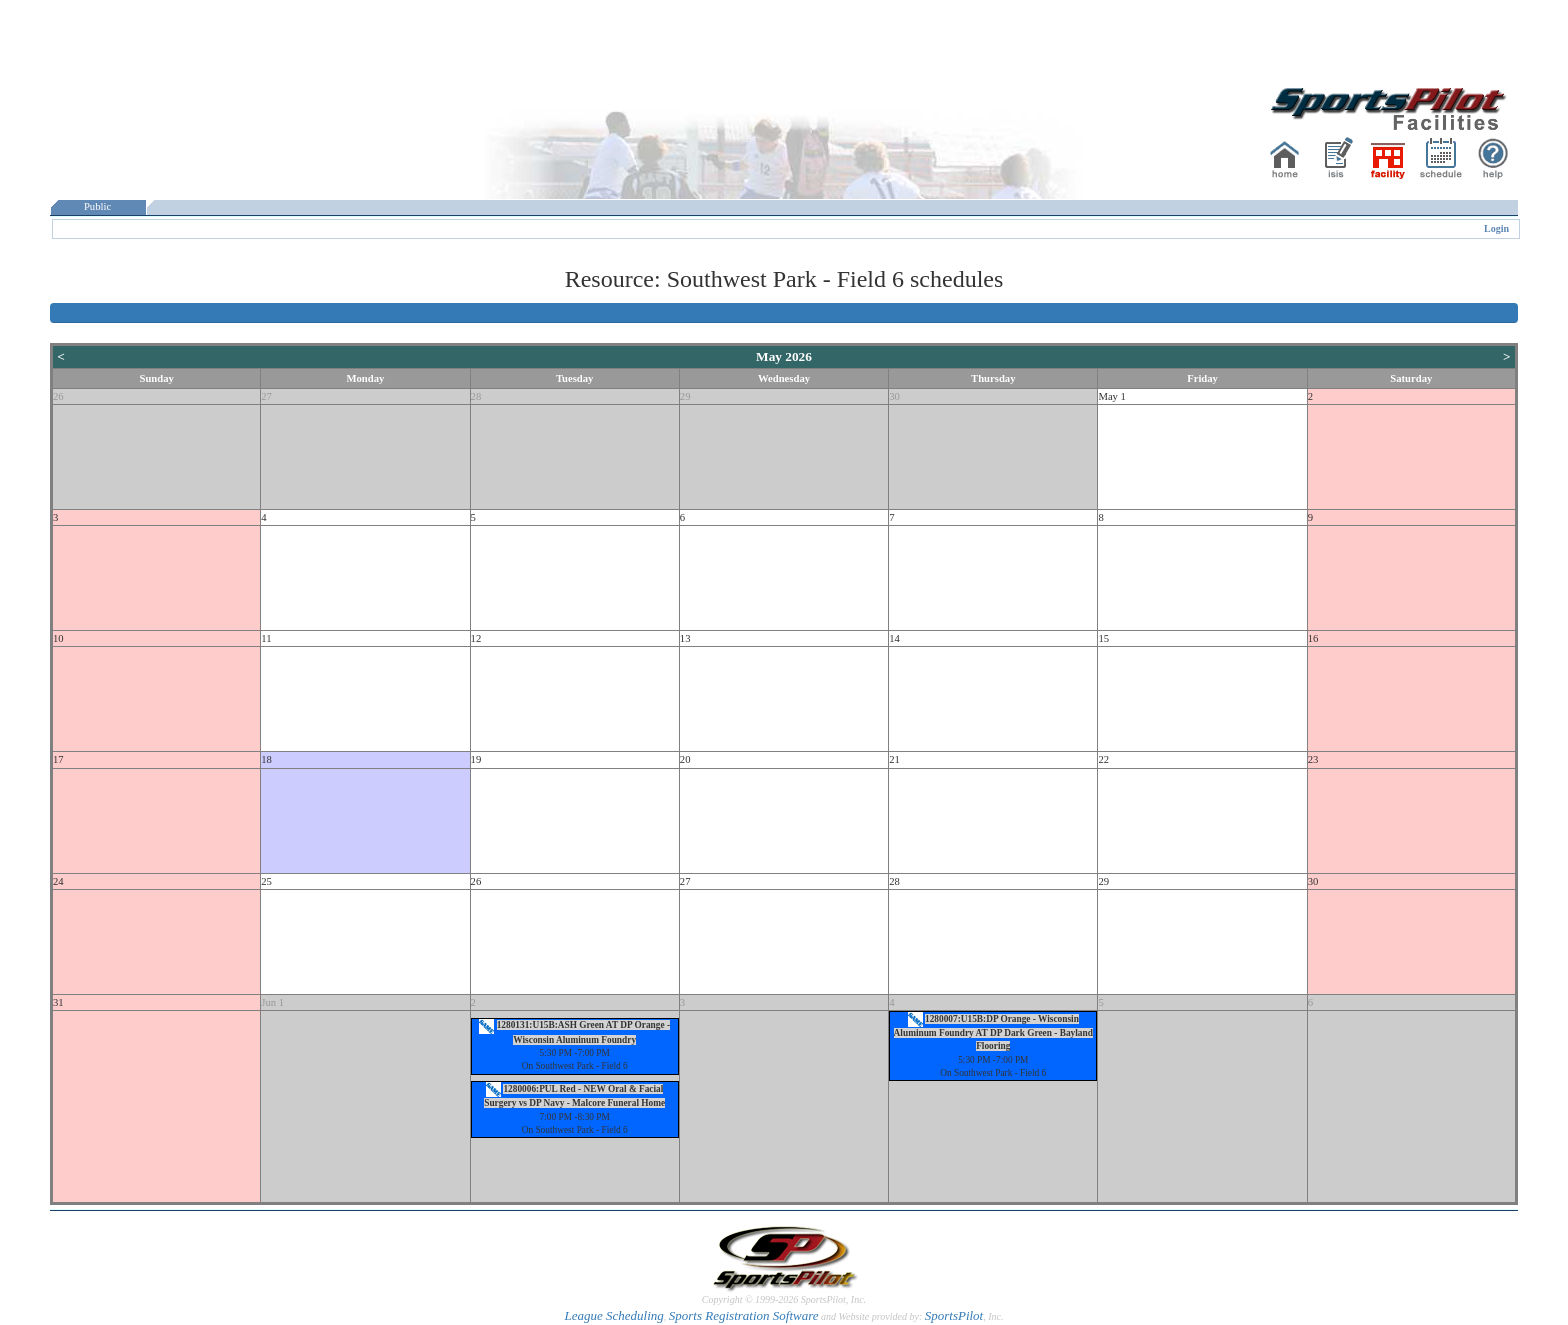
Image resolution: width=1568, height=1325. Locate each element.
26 (58, 396)
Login (1496, 228)
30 (894, 396)
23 (1313, 759)
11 (266, 638)
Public (98, 206)
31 (58, 1002)
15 (1103, 638)
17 (58, 759)
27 (266, 396)
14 (894, 638)
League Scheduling (613, 1315)
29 (685, 396)
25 (266, 881)
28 (476, 396)
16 (1313, 638)
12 (476, 638)
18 (266, 759)
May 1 (1112, 396)
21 (894, 759)
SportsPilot (954, 1315)
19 (476, 759)
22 (1103, 759)
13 (685, 638)
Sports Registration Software (744, 1315)
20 (685, 759)
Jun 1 (272, 1002)
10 (58, 638)
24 (58, 881)
